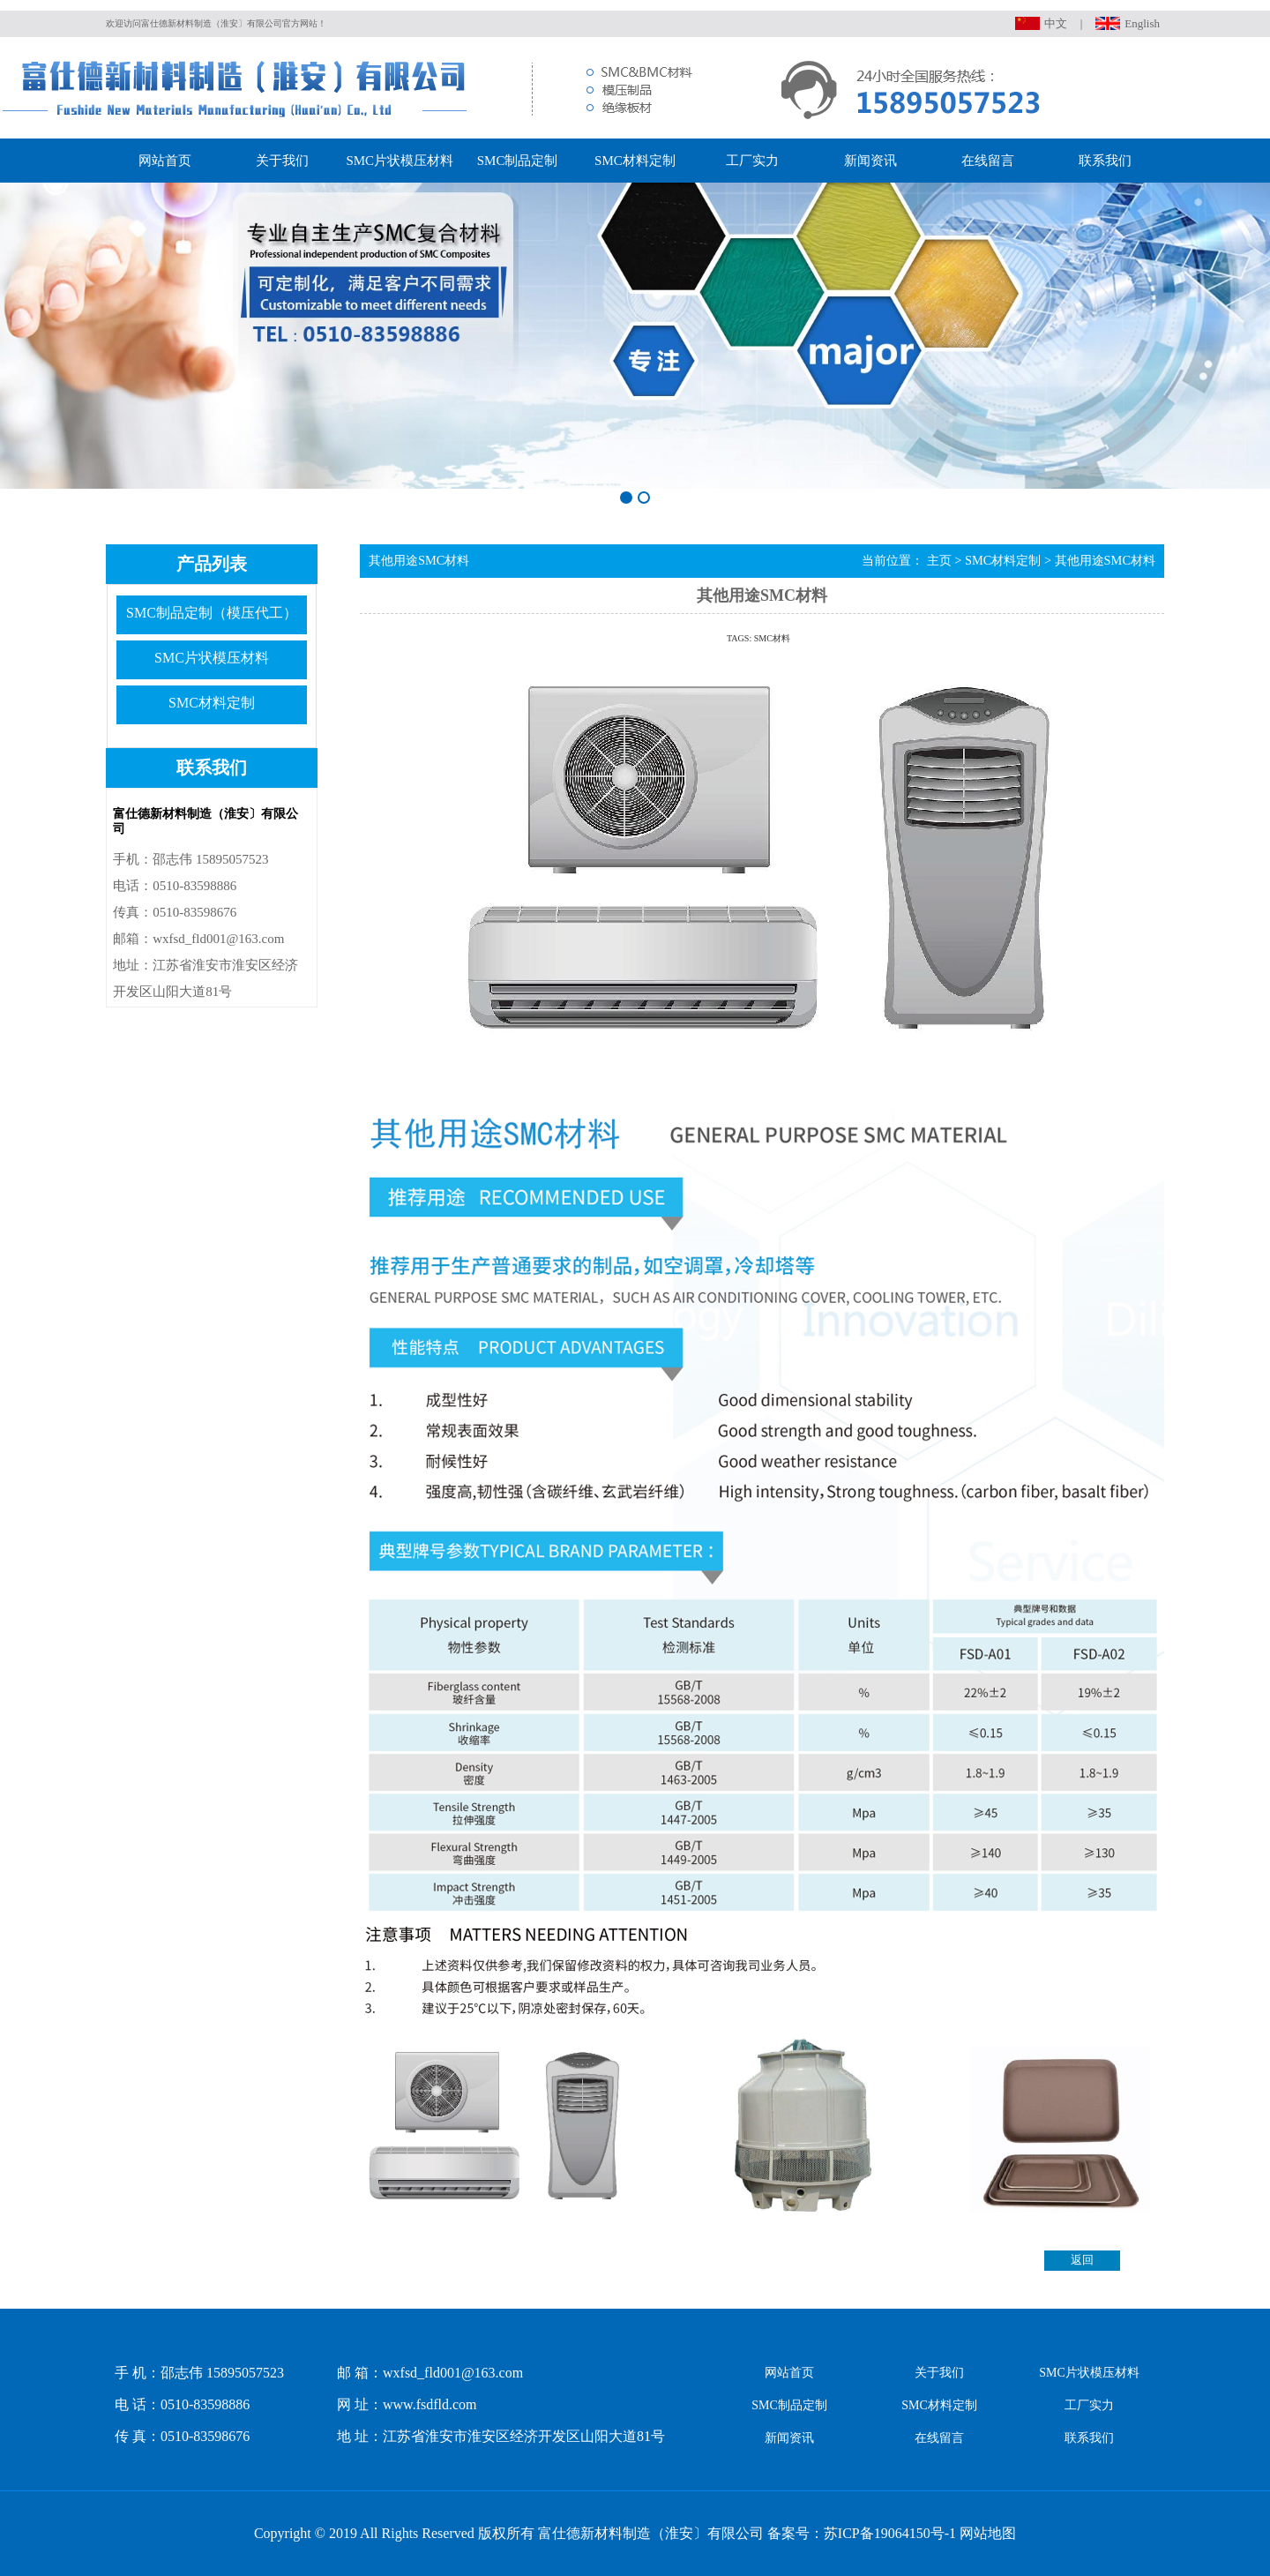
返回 (1082, 2260)
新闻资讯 (870, 161)
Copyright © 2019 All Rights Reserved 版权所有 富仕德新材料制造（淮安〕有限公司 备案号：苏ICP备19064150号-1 (605, 2533)
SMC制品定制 (517, 161)
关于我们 (282, 161)
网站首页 (164, 161)
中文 (1055, 23)
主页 (939, 560)
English (1142, 23)
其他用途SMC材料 (1105, 560)
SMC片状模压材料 (399, 161)
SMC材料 (772, 638)
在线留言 (987, 161)
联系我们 (1105, 161)
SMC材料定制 (635, 161)
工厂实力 (752, 161)
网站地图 (988, 2533)
